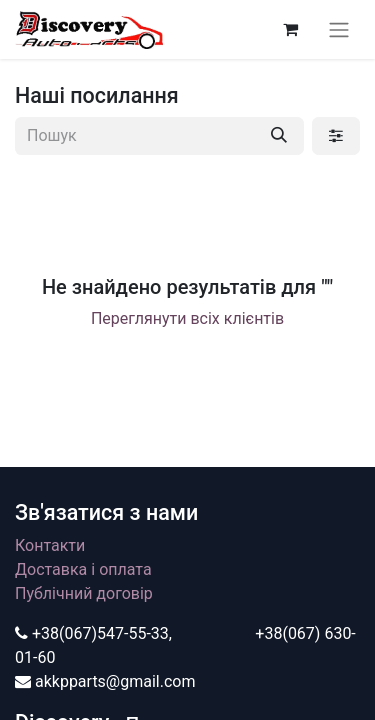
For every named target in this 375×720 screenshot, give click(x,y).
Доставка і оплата (83, 569)
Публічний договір (84, 593)
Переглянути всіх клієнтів (187, 318)
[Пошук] (279, 136)
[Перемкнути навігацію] (339, 29)
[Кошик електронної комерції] (290, 29)
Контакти (50, 545)
